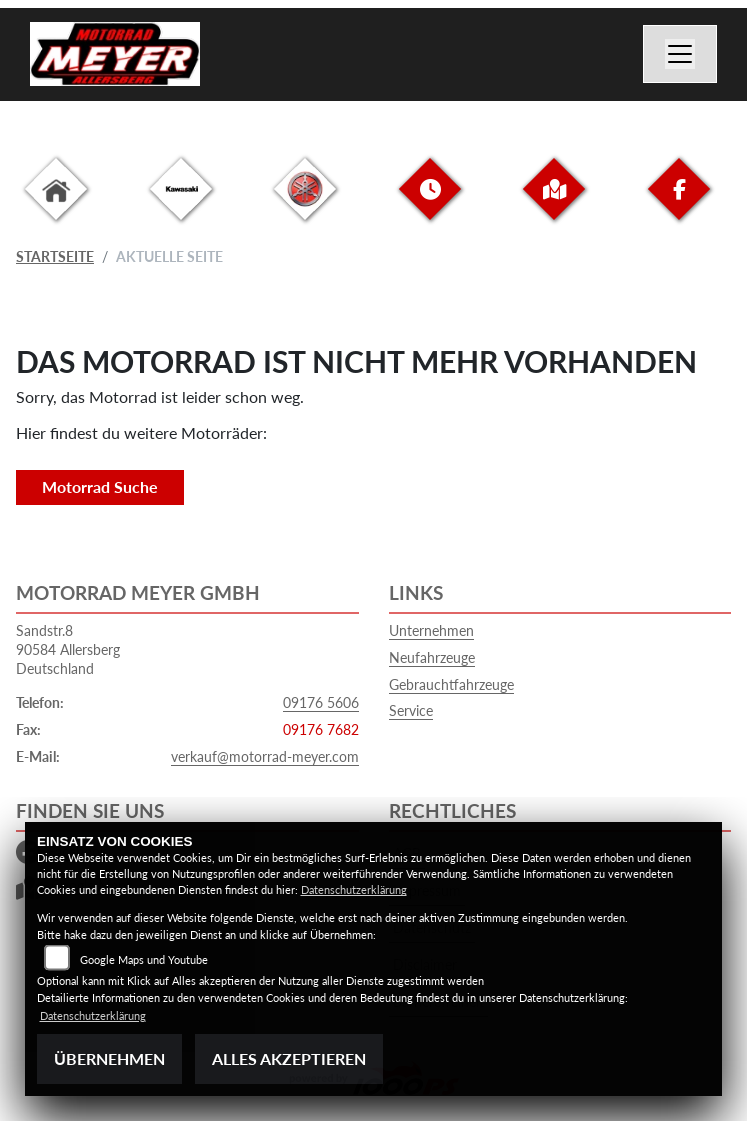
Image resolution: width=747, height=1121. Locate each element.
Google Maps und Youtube (144, 959)
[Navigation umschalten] (680, 54)
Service (411, 710)
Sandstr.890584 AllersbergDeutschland (68, 649)
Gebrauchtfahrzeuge (451, 684)
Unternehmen (431, 630)
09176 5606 (321, 702)
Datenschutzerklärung (354, 889)
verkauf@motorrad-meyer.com (265, 756)
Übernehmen (109, 1058)
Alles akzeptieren (289, 1058)
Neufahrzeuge (432, 657)
